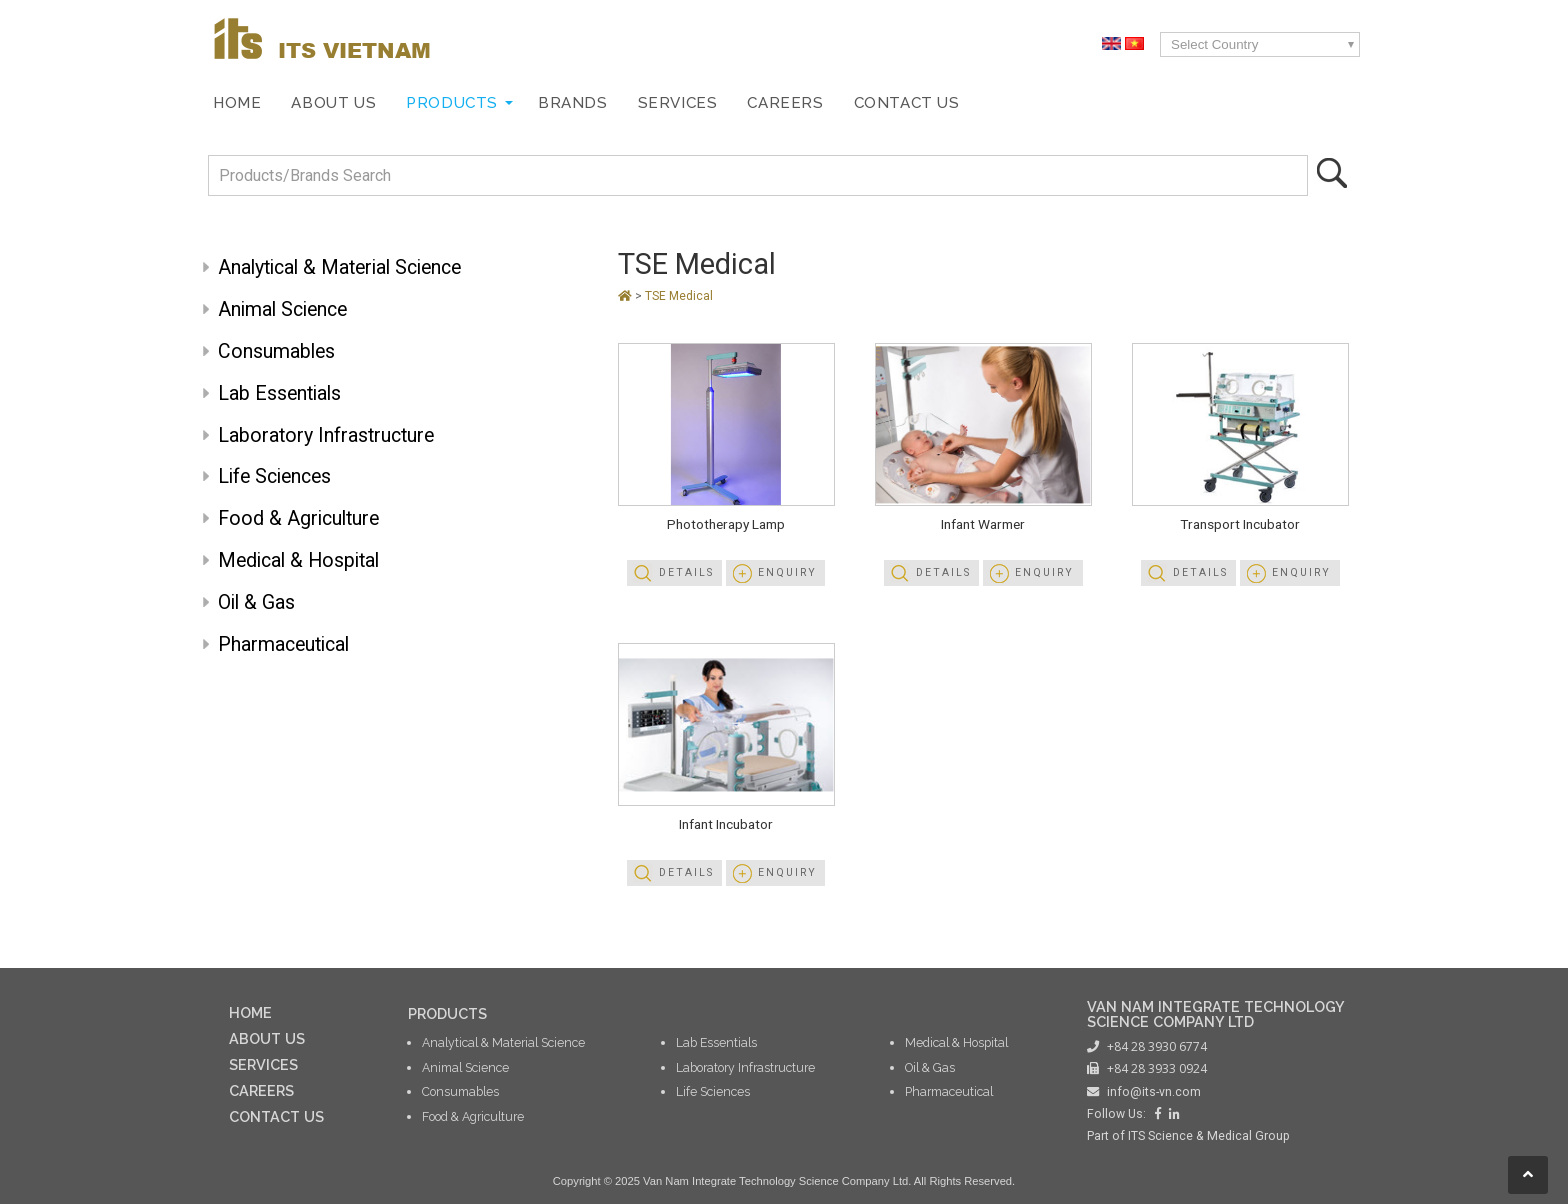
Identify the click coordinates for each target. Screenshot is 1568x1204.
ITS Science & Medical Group (1209, 1136)
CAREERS (261, 1090)
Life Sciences (274, 476)
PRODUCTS (447, 1013)
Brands (573, 103)
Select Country (1214, 44)
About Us (333, 103)
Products (452, 103)
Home (237, 103)
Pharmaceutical (283, 644)
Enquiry (787, 572)
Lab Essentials (279, 393)
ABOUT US (267, 1038)
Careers (785, 103)
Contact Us (907, 103)
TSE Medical (697, 264)
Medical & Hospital (298, 560)
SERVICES (263, 1064)
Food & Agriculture (298, 518)
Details (686, 572)
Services (678, 103)
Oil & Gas (256, 602)
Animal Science (282, 309)
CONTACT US (276, 1116)
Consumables (276, 351)
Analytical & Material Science (339, 267)
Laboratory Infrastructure (326, 435)
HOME (250, 1012)
